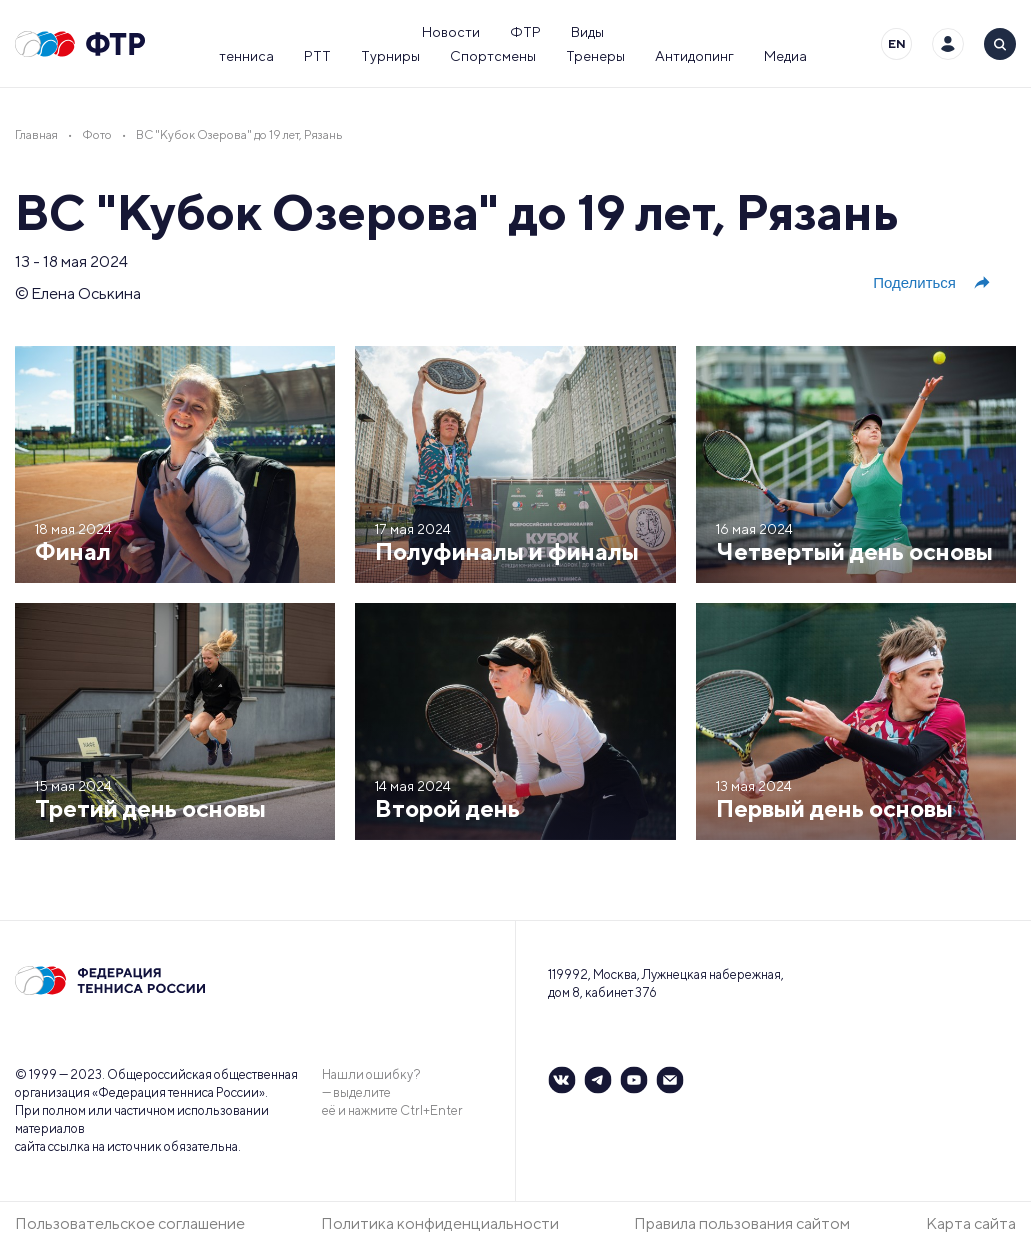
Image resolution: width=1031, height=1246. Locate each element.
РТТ (317, 56)
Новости (451, 32)
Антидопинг (694, 56)
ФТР (525, 32)
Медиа (785, 56)
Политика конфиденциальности (440, 1223)
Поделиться (932, 283)
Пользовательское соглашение (130, 1223)
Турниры (390, 56)
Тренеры (595, 56)
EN (897, 43)
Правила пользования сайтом (742, 1223)
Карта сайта (971, 1223)
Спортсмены (493, 56)
